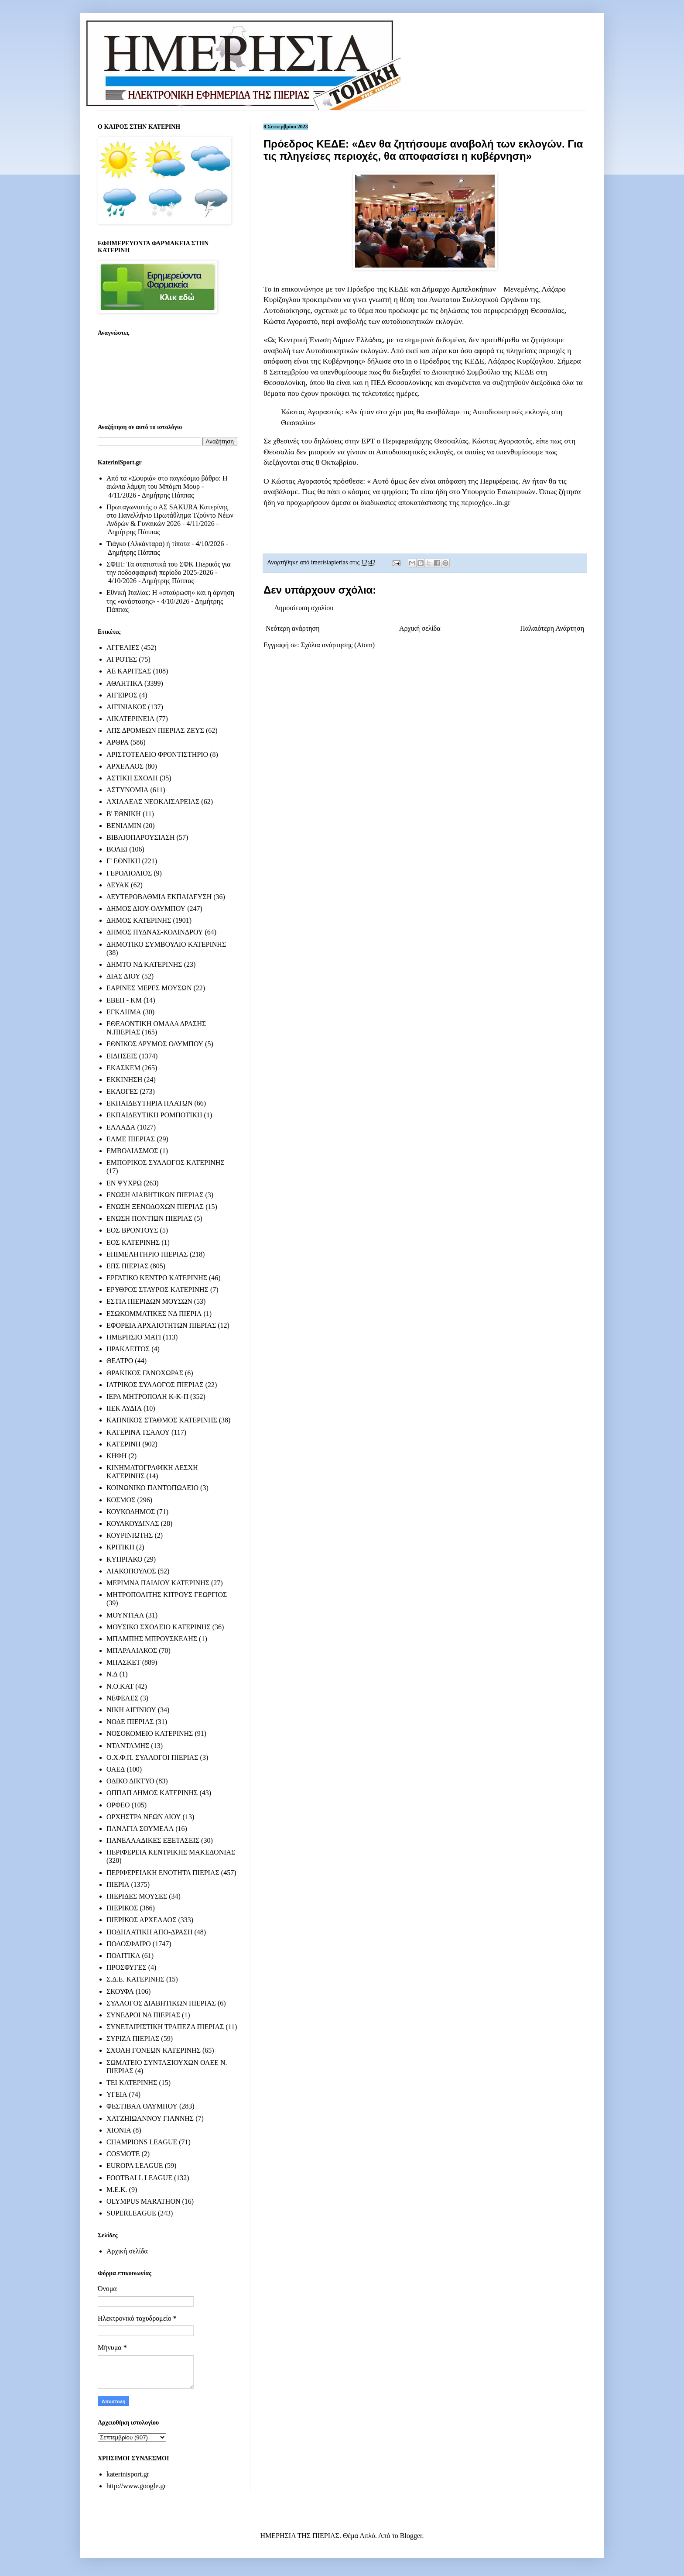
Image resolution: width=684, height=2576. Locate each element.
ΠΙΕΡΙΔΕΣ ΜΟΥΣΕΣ (136, 1896)
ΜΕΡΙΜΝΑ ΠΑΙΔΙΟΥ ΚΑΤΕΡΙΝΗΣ (157, 1583)
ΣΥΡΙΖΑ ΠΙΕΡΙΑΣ (132, 2038)
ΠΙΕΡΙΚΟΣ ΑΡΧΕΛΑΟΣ (141, 1919)
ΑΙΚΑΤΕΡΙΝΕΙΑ (130, 718)
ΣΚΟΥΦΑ (120, 1991)
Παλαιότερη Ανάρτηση (552, 628)
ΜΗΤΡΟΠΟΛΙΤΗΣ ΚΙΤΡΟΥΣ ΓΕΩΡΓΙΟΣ (166, 1594)
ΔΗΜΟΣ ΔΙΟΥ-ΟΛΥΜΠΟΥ (145, 908)
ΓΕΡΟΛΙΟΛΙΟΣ (129, 873)
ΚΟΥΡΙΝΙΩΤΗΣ (129, 1535)
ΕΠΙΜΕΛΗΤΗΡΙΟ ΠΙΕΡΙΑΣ (147, 1254)
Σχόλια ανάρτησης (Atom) (338, 645)
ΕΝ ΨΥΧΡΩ (124, 1183)
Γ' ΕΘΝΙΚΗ (123, 861)
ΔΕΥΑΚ (117, 885)
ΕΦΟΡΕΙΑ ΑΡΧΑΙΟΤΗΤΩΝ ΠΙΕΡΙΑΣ (161, 1325)
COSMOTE (123, 2153)
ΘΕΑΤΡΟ (119, 1360)
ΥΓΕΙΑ (116, 2094)
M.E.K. (116, 2189)
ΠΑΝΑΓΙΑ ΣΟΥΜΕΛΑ (140, 1828)
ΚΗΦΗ (116, 1456)
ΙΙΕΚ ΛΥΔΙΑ (124, 1408)
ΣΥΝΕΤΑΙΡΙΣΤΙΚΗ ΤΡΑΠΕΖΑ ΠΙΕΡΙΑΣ (165, 2026)
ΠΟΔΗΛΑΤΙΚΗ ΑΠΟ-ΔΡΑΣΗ (149, 1932)
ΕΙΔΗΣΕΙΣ (121, 1056)
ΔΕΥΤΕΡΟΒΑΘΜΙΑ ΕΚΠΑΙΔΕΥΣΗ (159, 896)
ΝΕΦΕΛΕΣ (122, 1698)
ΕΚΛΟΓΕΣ (122, 1091)
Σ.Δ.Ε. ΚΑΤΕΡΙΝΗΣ (135, 1979)
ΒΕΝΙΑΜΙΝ (123, 825)
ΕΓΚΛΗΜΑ (123, 1012)
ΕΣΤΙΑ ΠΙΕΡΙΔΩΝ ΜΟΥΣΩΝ (149, 1301)
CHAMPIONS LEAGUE (141, 2142)
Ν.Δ (112, 1674)
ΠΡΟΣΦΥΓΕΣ (126, 1967)
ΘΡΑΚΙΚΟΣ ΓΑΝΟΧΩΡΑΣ (144, 1373)
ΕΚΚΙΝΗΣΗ (124, 1079)
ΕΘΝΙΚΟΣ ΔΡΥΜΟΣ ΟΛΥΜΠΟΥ (154, 1044)
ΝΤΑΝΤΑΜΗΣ (127, 1745)
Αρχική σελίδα (420, 628)
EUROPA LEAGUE (134, 2165)
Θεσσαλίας (451, 440)
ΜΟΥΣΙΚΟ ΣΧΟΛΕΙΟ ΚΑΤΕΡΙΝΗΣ (158, 1627)
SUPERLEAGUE (131, 2213)
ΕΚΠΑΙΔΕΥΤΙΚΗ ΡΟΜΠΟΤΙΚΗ (154, 1115)
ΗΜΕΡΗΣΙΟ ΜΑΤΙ (133, 1337)
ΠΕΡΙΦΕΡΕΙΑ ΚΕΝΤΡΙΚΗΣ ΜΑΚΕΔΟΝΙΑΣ (170, 1852)
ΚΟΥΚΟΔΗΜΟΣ (130, 1511)
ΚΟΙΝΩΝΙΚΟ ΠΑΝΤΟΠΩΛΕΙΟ (152, 1487)
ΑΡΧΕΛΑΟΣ (125, 766)
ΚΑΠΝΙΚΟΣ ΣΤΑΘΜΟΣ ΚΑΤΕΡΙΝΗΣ (161, 1420)
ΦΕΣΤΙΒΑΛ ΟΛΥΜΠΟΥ (142, 2106)
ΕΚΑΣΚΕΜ (123, 1068)
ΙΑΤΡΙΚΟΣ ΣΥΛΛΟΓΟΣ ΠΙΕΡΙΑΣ (155, 1384)
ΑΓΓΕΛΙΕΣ (123, 647)
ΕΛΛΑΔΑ (120, 1127)
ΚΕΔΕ (399, 289)
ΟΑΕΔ (115, 1769)
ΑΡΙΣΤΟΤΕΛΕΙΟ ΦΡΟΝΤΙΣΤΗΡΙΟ (157, 754)
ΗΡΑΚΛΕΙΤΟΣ (128, 1349)
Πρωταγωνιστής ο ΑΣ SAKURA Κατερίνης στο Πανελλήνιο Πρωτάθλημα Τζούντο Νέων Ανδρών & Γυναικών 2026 (169, 515)
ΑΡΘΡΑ (117, 742)
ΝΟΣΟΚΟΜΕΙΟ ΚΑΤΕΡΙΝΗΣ (149, 1733)
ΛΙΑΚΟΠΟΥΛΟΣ (131, 1571)
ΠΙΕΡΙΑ (117, 1884)
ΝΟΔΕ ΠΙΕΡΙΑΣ (130, 1721)
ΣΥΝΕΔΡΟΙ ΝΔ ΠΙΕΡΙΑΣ (143, 2015)
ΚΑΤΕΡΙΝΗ (123, 1444)
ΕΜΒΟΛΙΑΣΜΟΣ (132, 1150)
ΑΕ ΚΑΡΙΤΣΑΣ (128, 671)
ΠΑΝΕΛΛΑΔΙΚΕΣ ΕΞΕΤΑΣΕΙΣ (152, 1840)
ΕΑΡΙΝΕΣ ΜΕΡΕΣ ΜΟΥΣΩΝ (149, 988)
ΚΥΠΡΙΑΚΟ (124, 1559)
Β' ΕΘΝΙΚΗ (123, 813)
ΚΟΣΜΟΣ (120, 1500)
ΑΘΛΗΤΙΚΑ (124, 683)
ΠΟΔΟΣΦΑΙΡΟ (128, 1943)
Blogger (411, 2535)
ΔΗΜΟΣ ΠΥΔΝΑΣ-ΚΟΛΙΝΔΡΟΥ (154, 932)
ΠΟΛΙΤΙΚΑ (123, 1955)
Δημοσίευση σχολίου (303, 607)
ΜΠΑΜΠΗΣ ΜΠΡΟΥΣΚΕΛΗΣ (151, 1638)
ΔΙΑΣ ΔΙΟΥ (123, 976)
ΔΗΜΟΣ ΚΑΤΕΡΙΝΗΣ (138, 920)
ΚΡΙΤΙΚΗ (120, 1547)
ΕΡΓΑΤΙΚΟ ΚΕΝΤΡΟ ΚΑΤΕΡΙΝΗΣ (156, 1277)
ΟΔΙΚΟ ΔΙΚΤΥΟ (130, 1781)
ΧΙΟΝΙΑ (118, 2130)
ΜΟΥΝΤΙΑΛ (125, 1615)
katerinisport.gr (127, 2474)
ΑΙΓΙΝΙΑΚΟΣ (126, 707)
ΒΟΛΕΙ (116, 849)
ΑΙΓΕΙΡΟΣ (121, 695)
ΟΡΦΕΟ (118, 1805)
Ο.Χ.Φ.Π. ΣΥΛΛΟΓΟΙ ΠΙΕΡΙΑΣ (152, 1757)
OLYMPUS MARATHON (143, 2201)
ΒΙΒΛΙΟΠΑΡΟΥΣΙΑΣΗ (140, 837)
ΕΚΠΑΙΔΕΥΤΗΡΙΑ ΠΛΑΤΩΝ (149, 1103)
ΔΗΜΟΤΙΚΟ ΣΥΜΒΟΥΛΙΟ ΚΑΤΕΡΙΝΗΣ (166, 944)
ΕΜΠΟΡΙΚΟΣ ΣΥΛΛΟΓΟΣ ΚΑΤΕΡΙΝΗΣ (165, 1162)
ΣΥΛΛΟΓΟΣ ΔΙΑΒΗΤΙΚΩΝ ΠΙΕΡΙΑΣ (161, 2003)
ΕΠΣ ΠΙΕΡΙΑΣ (127, 1266)
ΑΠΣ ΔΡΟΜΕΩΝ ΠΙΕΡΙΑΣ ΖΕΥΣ (155, 730)
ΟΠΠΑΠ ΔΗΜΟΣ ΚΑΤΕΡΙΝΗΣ (152, 1792)
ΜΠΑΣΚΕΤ (123, 1662)
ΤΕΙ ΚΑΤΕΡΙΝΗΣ (131, 2082)
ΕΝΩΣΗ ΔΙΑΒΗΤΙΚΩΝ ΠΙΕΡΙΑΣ (154, 1195)
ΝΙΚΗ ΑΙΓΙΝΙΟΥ (131, 1710)
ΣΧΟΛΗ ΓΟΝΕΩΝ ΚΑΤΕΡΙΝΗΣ (153, 2050)
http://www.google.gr (136, 2486)
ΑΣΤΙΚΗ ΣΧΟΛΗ (132, 778)
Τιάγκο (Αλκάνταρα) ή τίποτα (148, 543)
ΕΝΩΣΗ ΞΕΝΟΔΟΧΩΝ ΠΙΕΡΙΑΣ (155, 1206)
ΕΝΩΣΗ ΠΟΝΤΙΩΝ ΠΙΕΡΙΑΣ (149, 1218)
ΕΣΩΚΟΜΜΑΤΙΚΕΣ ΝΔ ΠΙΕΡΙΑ (154, 1313)
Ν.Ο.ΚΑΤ (119, 1686)
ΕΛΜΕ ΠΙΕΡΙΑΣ (130, 1139)
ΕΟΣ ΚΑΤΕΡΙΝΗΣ (133, 1242)
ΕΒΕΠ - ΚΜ (124, 1000)
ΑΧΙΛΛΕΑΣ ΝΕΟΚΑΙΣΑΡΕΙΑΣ (152, 801)
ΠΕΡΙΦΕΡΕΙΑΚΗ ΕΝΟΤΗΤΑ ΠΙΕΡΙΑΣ (162, 1872)
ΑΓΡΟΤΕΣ (121, 659)
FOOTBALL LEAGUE (139, 2177)
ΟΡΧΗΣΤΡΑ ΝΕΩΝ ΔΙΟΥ (143, 1816)
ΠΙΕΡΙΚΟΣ (122, 1908)
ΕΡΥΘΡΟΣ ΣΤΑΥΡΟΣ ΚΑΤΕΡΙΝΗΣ (157, 1289)
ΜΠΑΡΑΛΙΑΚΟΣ (131, 1650)
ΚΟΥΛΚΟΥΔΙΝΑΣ (132, 1523)
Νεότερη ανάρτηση (293, 628)
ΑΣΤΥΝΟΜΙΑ (127, 789)
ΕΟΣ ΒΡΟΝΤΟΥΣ (132, 1230)
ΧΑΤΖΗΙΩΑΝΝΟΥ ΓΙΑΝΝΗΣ (150, 2118)
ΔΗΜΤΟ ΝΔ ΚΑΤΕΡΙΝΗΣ (144, 964)
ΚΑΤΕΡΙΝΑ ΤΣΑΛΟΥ (138, 1432)
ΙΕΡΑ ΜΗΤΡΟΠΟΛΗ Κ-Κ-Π (147, 1396)
